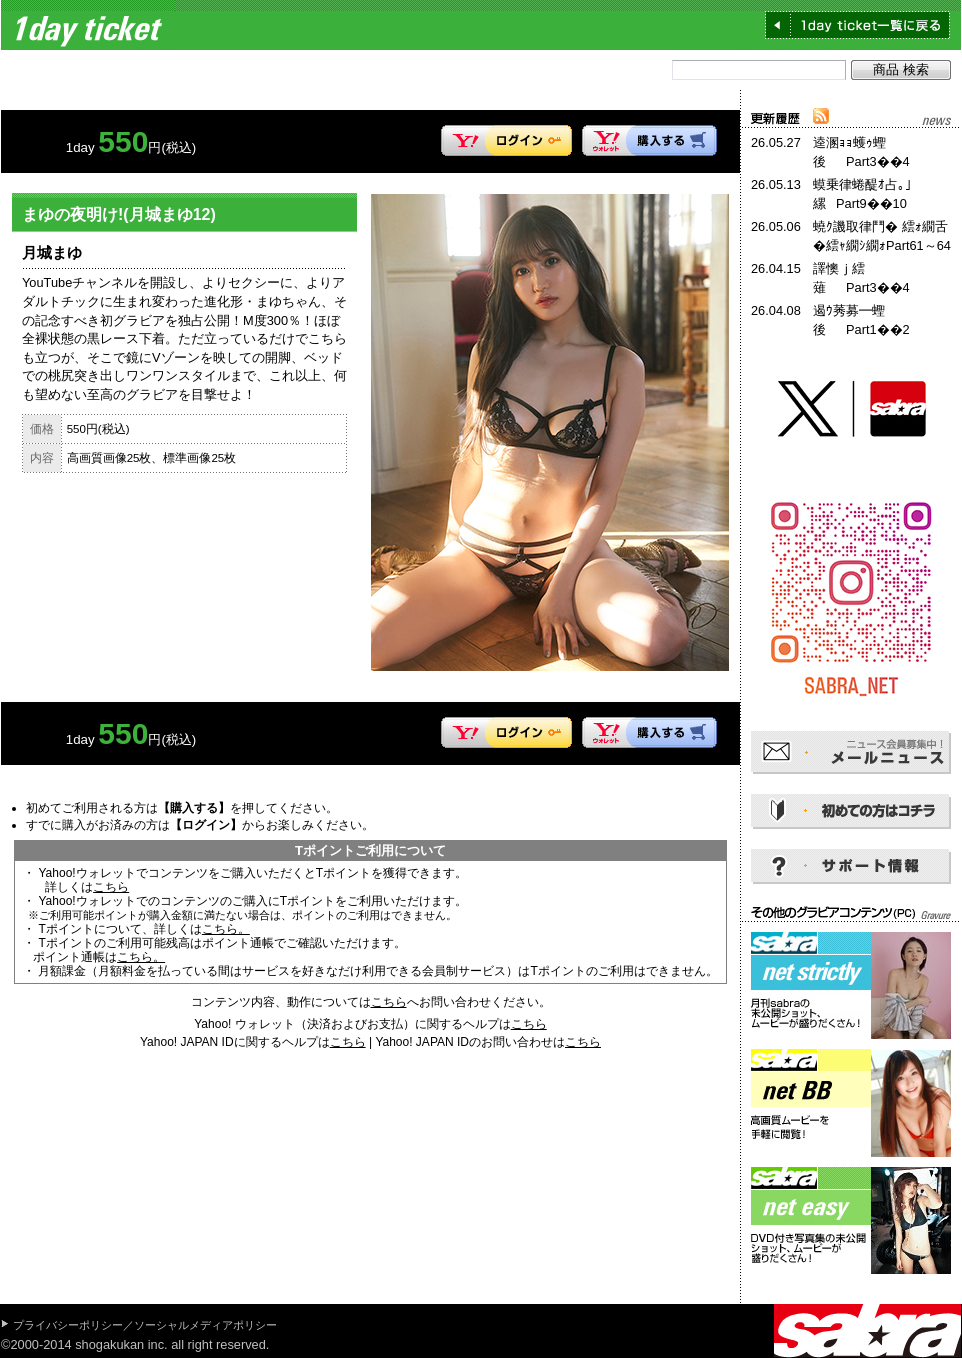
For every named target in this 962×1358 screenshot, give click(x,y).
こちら (111, 887)
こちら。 (226, 929)
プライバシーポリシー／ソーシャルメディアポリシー (145, 1325)
